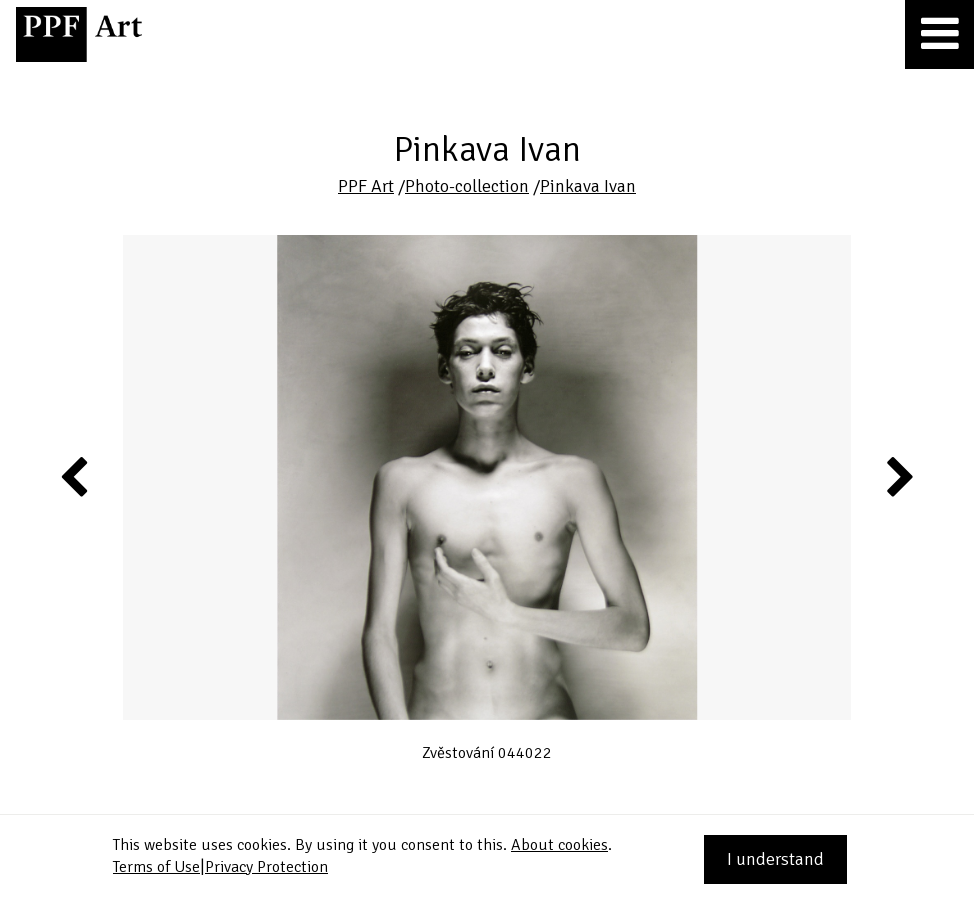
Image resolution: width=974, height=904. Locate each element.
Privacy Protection (266, 867)
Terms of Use (156, 867)
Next (898, 476)
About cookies (559, 845)
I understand (775, 859)
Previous (75, 476)
